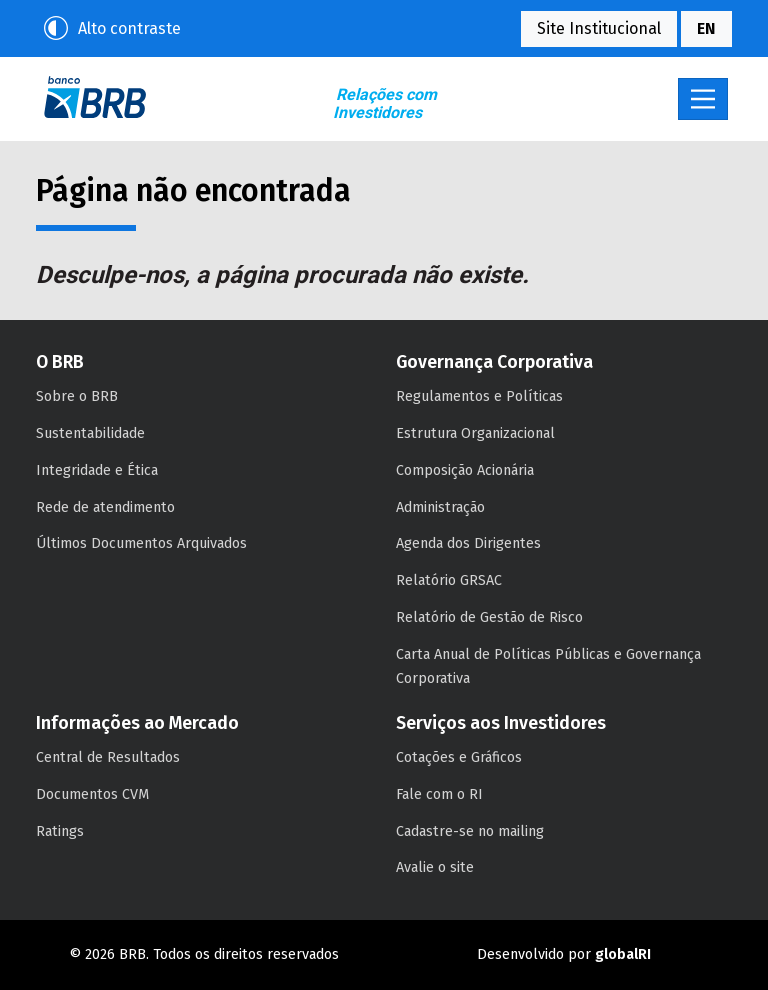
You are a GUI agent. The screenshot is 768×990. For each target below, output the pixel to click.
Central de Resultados (108, 757)
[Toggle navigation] (703, 99)
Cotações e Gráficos (459, 757)
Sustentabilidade (90, 433)
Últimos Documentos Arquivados (141, 543)
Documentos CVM (92, 794)
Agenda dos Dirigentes (468, 543)
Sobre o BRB (77, 396)
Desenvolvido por (564, 954)
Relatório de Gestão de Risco (489, 617)
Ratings (60, 831)
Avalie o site (435, 867)
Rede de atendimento (105, 507)
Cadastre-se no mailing (470, 831)
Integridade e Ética (97, 470)
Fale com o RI (439, 794)
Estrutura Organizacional (475, 433)
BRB (95, 97)
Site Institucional (599, 28)
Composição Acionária (465, 470)
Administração (440, 507)
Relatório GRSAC (449, 580)
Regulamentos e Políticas (479, 396)
